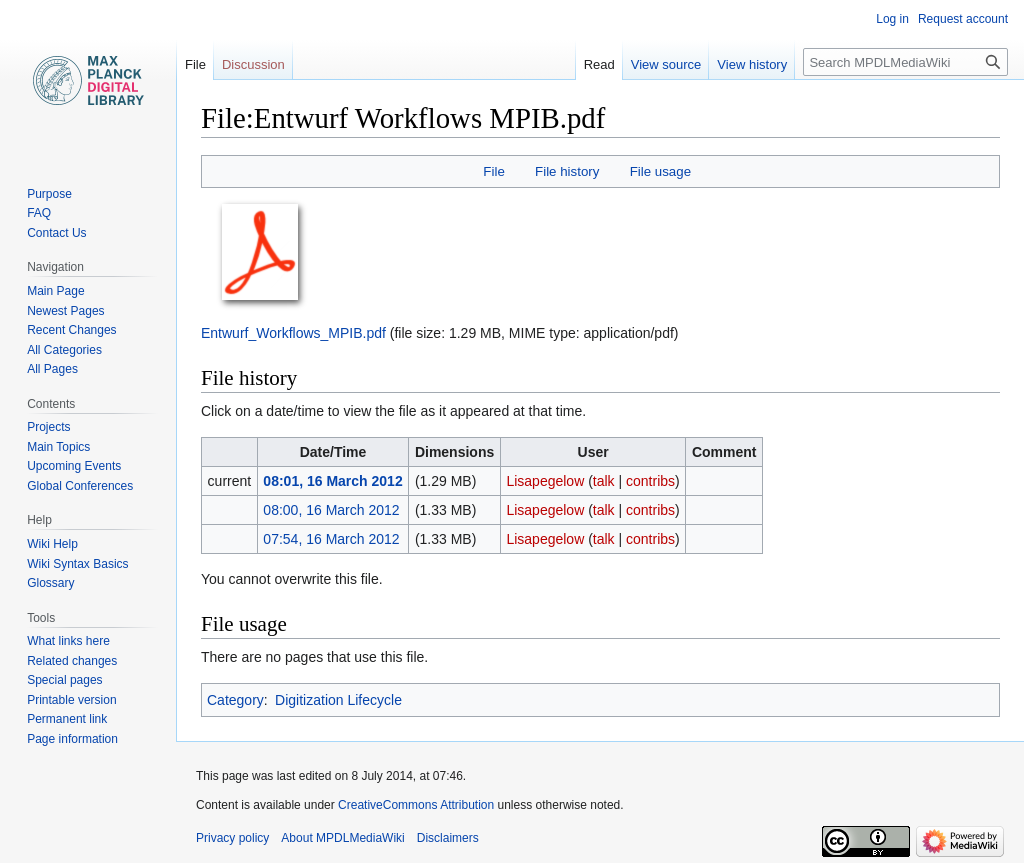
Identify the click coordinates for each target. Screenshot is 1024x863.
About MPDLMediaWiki (342, 838)
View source (666, 64)
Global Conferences (80, 486)
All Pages (52, 369)
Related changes (72, 661)
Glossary (50, 583)
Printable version (71, 700)
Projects (48, 427)
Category (235, 700)
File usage (660, 171)
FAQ (39, 213)
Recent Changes (71, 330)
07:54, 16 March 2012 (331, 539)
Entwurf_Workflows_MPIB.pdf (293, 333)
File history (567, 171)
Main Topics (58, 447)
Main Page (55, 291)
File (493, 171)
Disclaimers (448, 838)
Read (599, 64)
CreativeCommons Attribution (416, 805)
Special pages (64, 680)
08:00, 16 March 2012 (331, 510)
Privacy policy (232, 838)
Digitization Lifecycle (338, 700)
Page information (72, 739)
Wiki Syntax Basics (77, 564)
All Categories (64, 350)
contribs (650, 481)
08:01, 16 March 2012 (332, 481)
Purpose (49, 194)
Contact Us (56, 233)
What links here (68, 641)
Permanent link (67, 719)
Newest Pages (65, 311)
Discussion (253, 64)
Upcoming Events (74, 466)
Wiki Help (52, 544)
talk (604, 481)
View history (752, 64)
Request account (963, 19)
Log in (892, 19)
